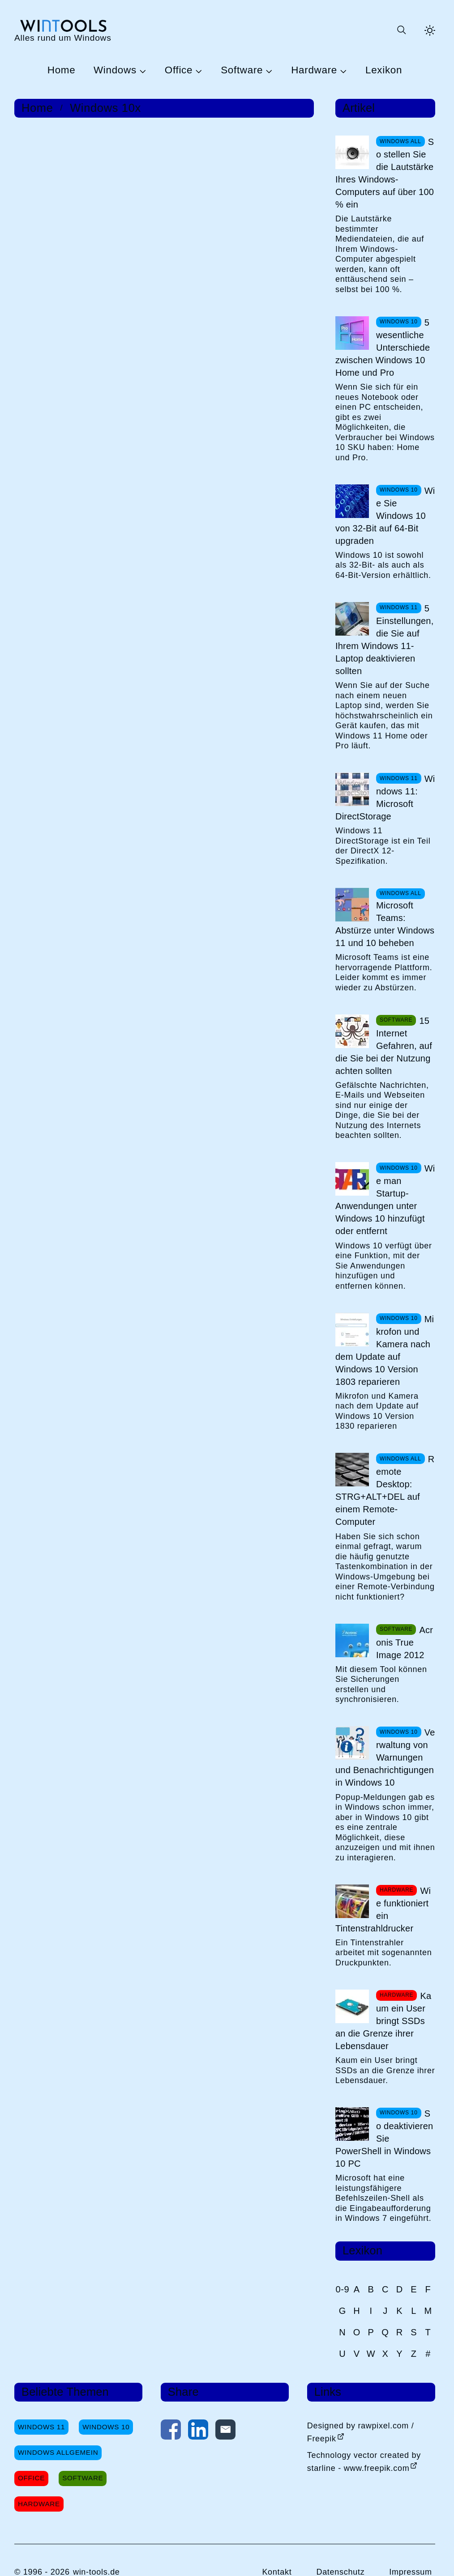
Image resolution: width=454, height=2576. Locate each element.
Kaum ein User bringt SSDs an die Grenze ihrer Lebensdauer (383, 2021)
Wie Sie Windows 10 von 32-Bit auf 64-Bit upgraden (385, 516)
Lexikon (383, 70)
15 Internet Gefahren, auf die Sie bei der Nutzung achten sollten (383, 1046)
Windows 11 (41, 2427)
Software (242, 70)
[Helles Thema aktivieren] (429, 30)
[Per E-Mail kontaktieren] (225, 2431)
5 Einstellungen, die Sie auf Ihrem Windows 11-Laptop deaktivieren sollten (384, 639)
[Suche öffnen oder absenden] (401, 30)
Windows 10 (105, 2427)
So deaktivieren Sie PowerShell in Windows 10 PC (384, 2139)
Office (179, 70)
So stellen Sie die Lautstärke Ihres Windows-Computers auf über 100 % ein (384, 173)
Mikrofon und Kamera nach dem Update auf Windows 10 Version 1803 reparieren (384, 1350)
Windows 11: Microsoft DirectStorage (385, 797)
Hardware (314, 70)
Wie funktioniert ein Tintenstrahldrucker (383, 1909)
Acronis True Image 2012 (404, 1642)
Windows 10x (105, 108)
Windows (115, 70)
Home (61, 70)
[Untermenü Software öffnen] (268, 71)
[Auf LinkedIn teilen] (198, 2431)
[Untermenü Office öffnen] (197, 71)
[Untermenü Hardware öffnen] (342, 71)
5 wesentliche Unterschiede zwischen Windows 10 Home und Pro (382, 348)
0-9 (342, 2289)
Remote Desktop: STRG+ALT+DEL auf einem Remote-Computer (384, 1490)
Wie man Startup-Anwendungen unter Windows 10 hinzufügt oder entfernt (385, 1199)
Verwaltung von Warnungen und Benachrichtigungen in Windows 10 (385, 1757)
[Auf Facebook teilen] (171, 2431)
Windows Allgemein (58, 2452)
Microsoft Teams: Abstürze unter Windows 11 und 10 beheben (384, 924)
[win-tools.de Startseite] (62, 30)
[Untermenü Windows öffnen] (141, 71)
